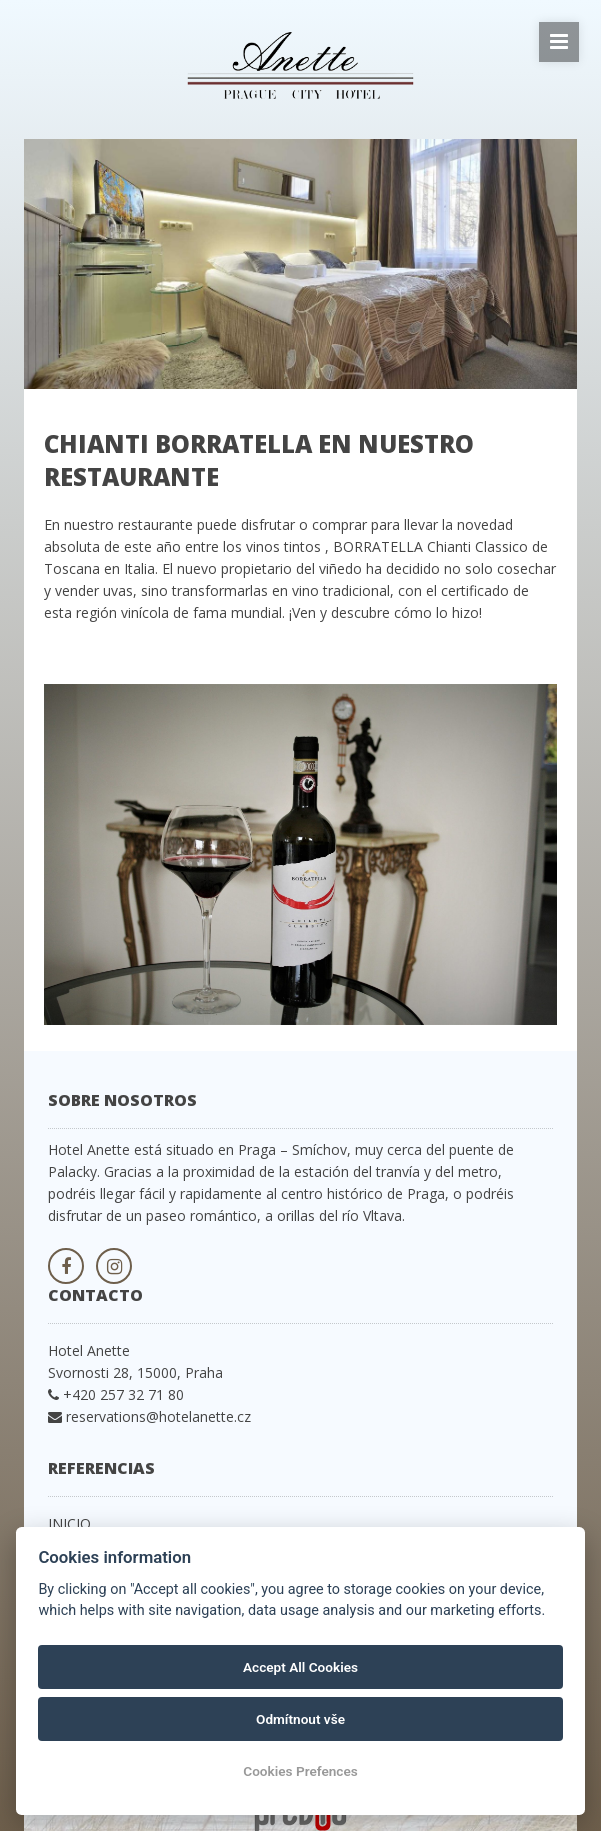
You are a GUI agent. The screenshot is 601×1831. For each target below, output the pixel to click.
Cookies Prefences (300, 1771)
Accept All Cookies (300, 1667)
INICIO (69, 1523)
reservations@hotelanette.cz (158, 1416)
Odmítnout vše (300, 1719)
